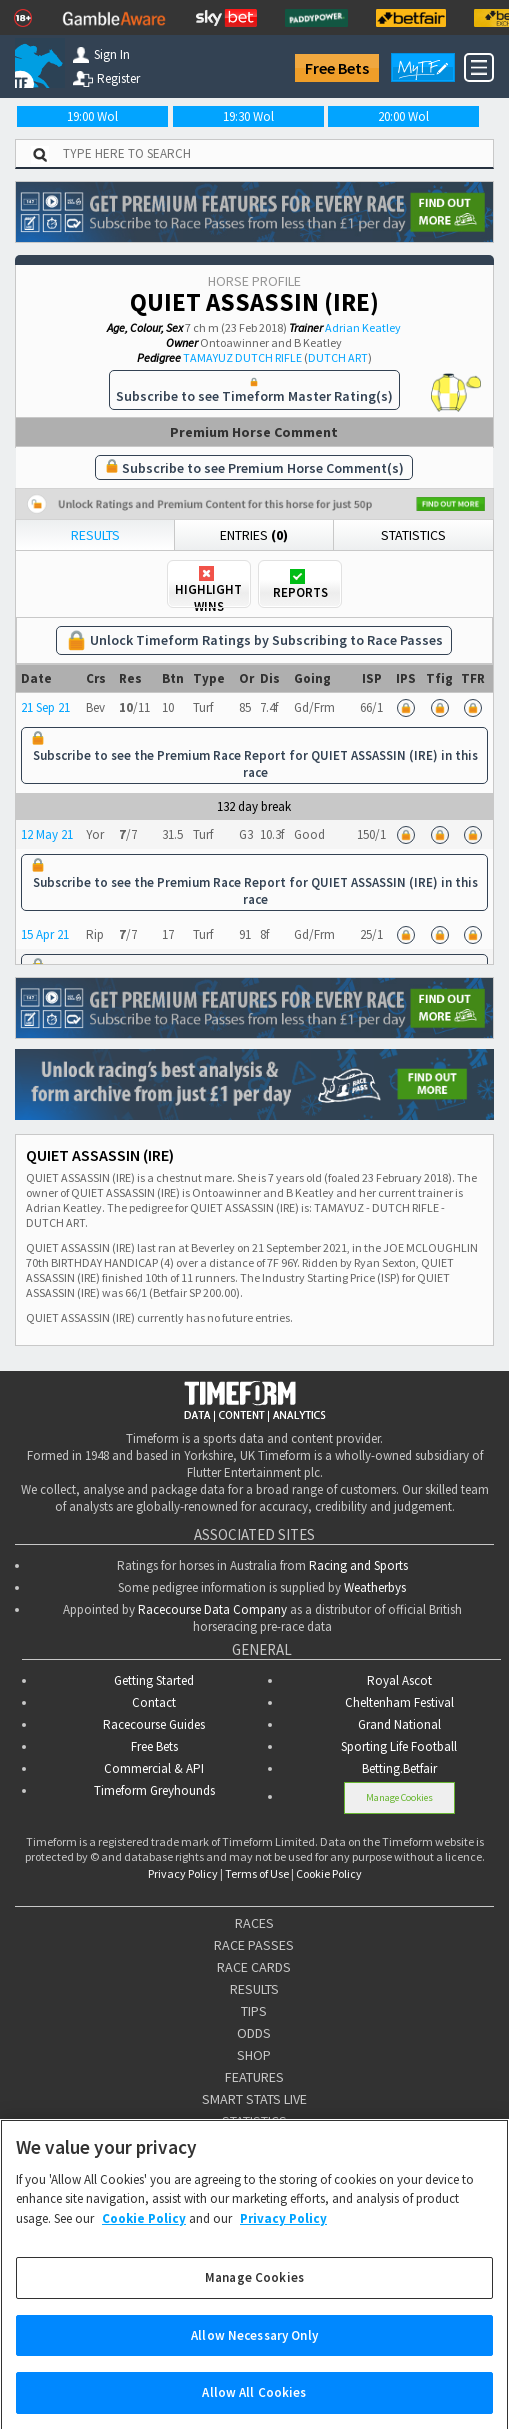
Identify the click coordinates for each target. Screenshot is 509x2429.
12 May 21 (47, 834)
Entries (254, 535)
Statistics (413, 535)
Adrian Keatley (363, 327)
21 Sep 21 (45, 707)
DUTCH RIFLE (268, 357)
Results (95, 535)
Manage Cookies (399, 1797)
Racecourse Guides (154, 1724)
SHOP (254, 2055)
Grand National (399, 1724)
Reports (300, 585)
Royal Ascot (399, 1680)
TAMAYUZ (208, 357)
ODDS (254, 2033)
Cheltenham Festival (399, 1702)
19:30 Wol (248, 116)
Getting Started (154, 1680)
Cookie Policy (329, 1873)
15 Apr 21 (45, 934)
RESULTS (254, 1989)
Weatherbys (375, 1587)
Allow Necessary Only (254, 2352)
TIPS (254, 2011)
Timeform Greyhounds (154, 1790)
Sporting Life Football (399, 1746)
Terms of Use (257, 1873)
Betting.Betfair (399, 1768)
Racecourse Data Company (212, 1609)
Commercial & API (154, 1768)
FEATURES (254, 2077)
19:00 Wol (92, 116)
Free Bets (337, 68)
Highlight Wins (208, 586)
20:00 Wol (403, 116)
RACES (254, 1923)
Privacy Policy (183, 1873)
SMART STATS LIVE (254, 2099)
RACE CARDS (254, 1967)
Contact (154, 1702)
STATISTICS (254, 2121)
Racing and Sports (358, 1565)
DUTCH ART (338, 357)
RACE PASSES (254, 1945)
